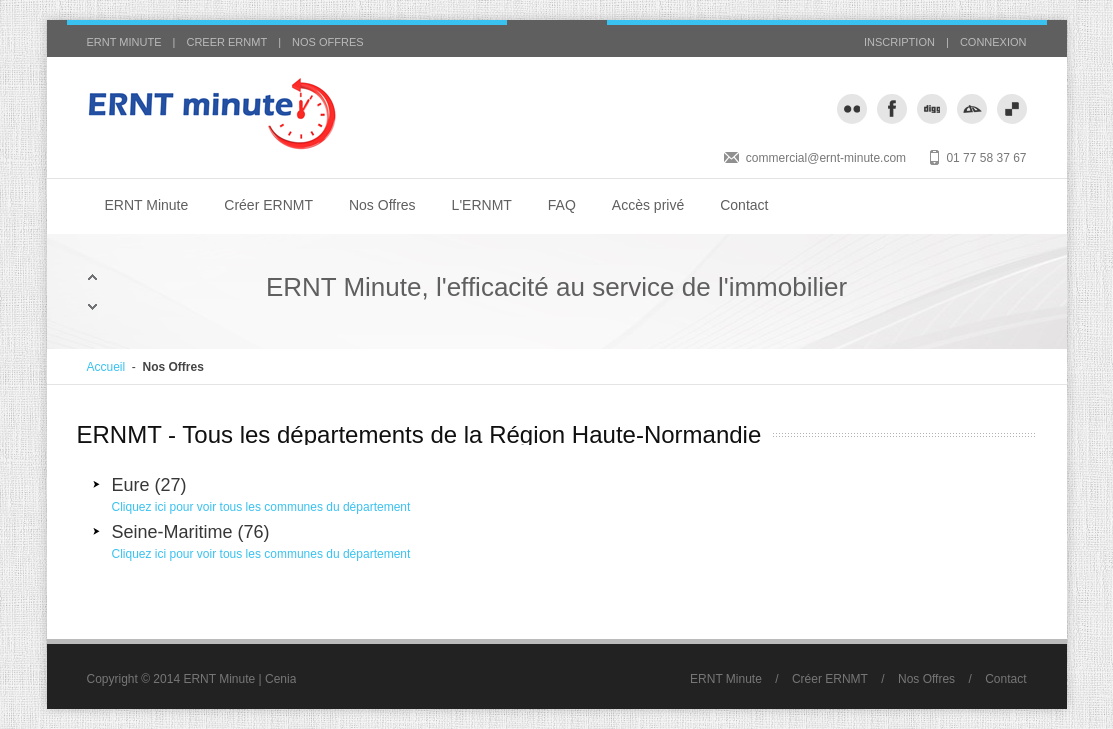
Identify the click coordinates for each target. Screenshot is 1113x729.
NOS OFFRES (328, 42)
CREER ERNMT (226, 42)
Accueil (106, 367)
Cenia (280, 679)
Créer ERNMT (268, 205)
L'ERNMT (482, 205)
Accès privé (648, 205)
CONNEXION (993, 42)
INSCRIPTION (899, 42)
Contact (744, 205)
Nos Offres (382, 205)
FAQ (562, 205)
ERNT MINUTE (124, 42)
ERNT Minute (147, 205)
